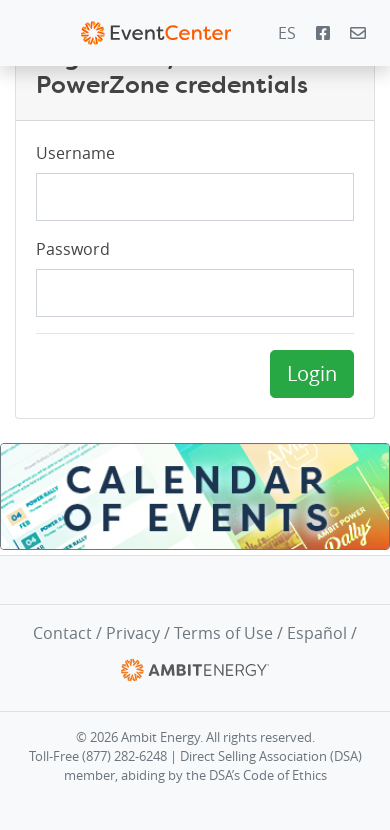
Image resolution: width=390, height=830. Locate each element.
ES (287, 33)
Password (73, 249)
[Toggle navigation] (29, 33)
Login (312, 373)
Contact (62, 633)
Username (75, 153)
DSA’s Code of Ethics (268, 775)
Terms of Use (223, 633)
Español (317, 633)
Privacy (133, 633)
